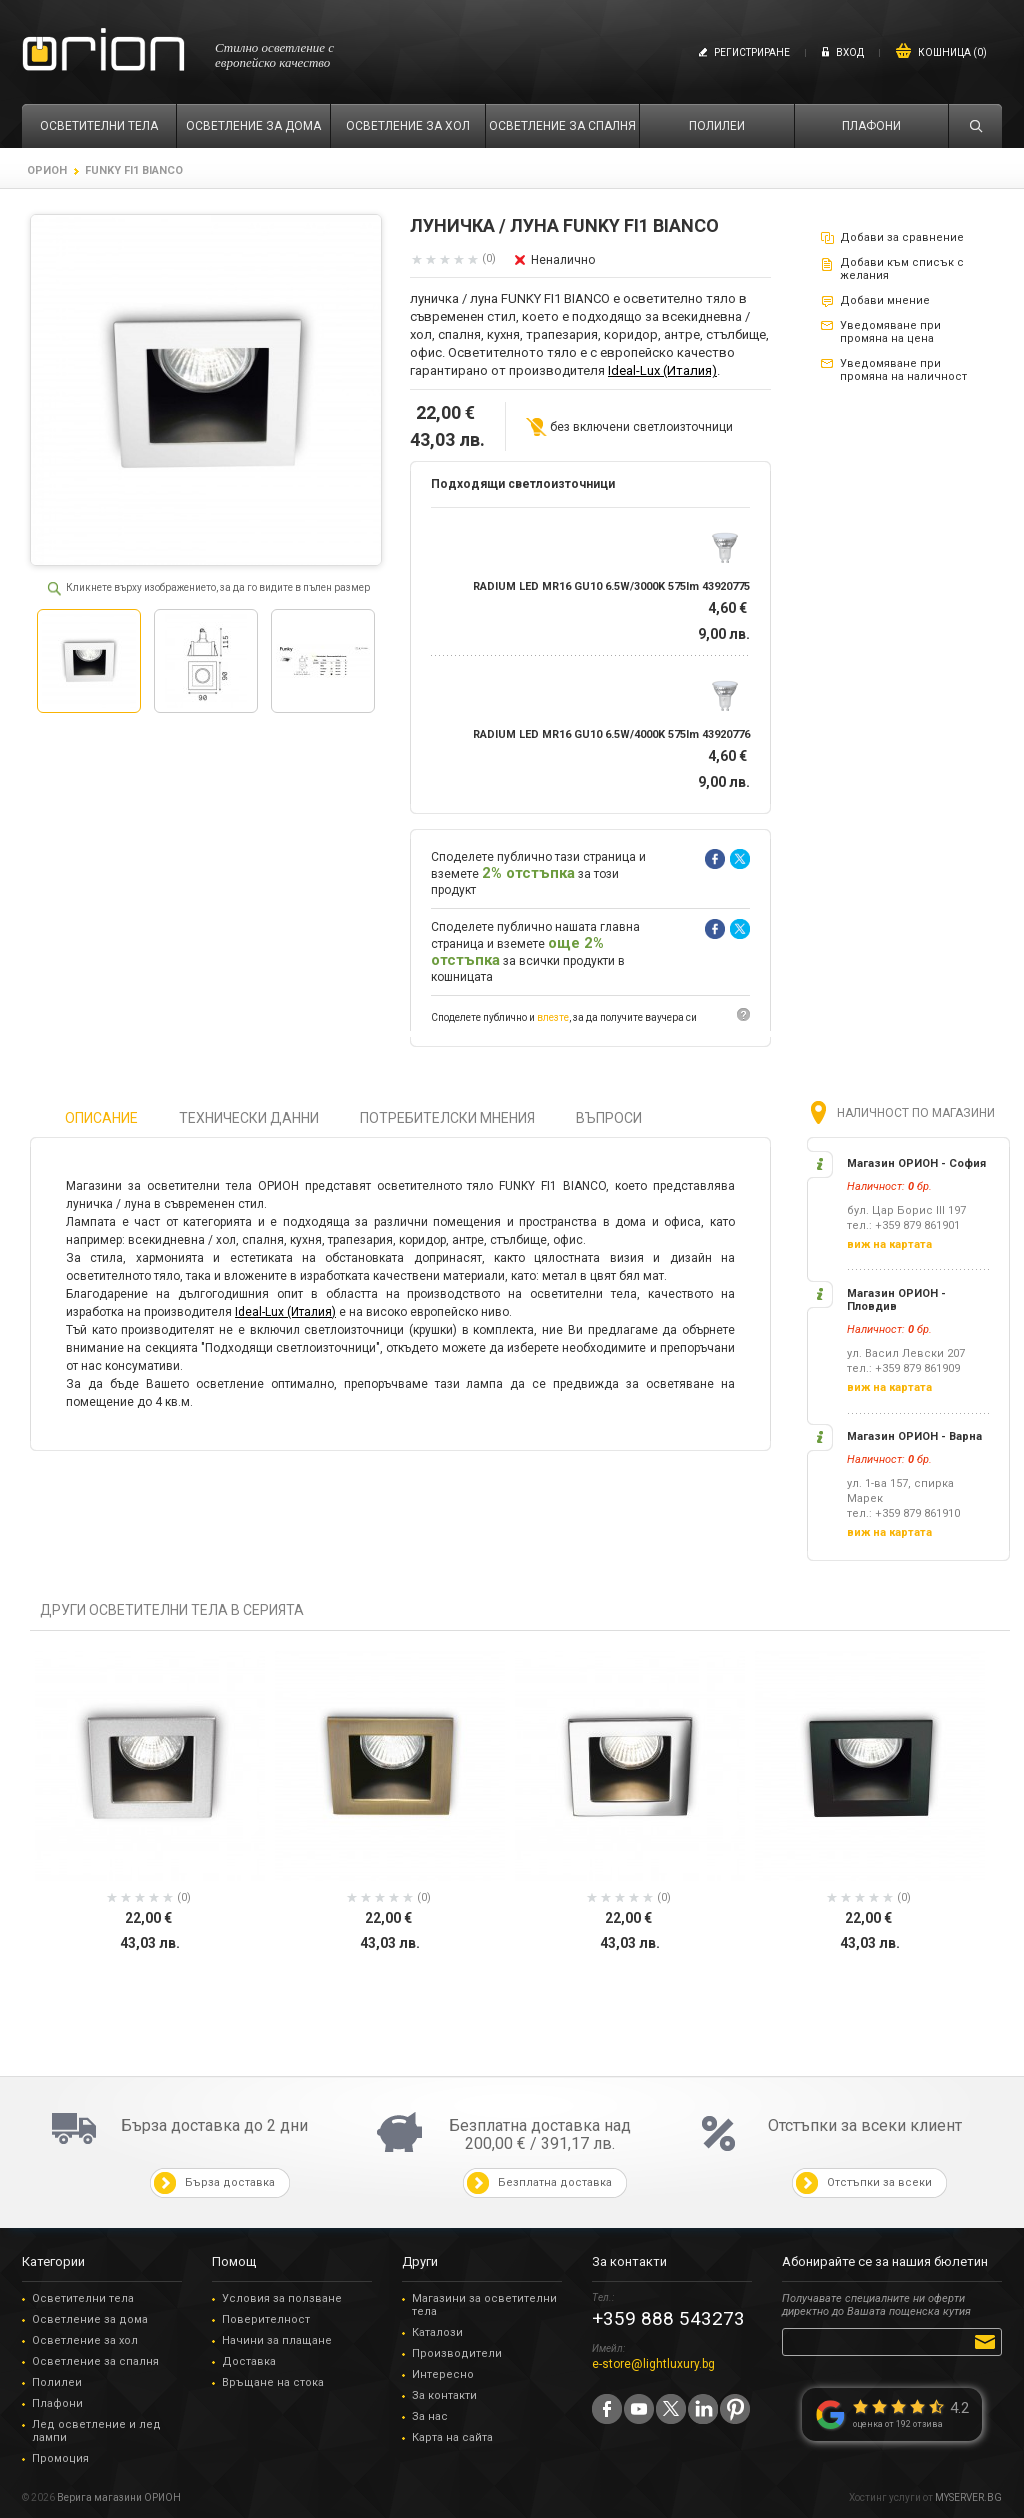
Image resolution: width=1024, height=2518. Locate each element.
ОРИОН (47, 170)
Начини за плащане (277, 2340)
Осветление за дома (90, 2319)
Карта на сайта (452, 2437)
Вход (850, 52)
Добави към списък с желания (902, 269)
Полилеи (57, 2382)
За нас (430, 2416)
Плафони (57, 2403)
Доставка (249, 2361)
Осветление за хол (85, 2340)
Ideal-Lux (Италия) (662, 370)
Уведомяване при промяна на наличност (903, 370)
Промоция (60, 2458)
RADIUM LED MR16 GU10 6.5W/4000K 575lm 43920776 (611, 734)
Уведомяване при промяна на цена (890, 332)
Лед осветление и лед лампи (96, 2431)
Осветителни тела (83, 2298)
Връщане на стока (273, 2382)
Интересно (443, 2374)
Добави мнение (885, 300)
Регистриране (752, 52)
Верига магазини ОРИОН (119, 2497)
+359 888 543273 (668, 2318)
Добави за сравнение (902, 237)
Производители (457, 2353)
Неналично (563, 260)
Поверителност (266, 2319)
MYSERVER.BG (968, 2497)
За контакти (444, 2395)
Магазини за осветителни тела (484, 2305)
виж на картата (889, 1244)
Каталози (437, 2332)
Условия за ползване (282, 2298)
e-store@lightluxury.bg (653, 2364)
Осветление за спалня (95, 2361)
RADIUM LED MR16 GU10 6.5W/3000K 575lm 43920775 (611, 586)
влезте (553, 1017)
